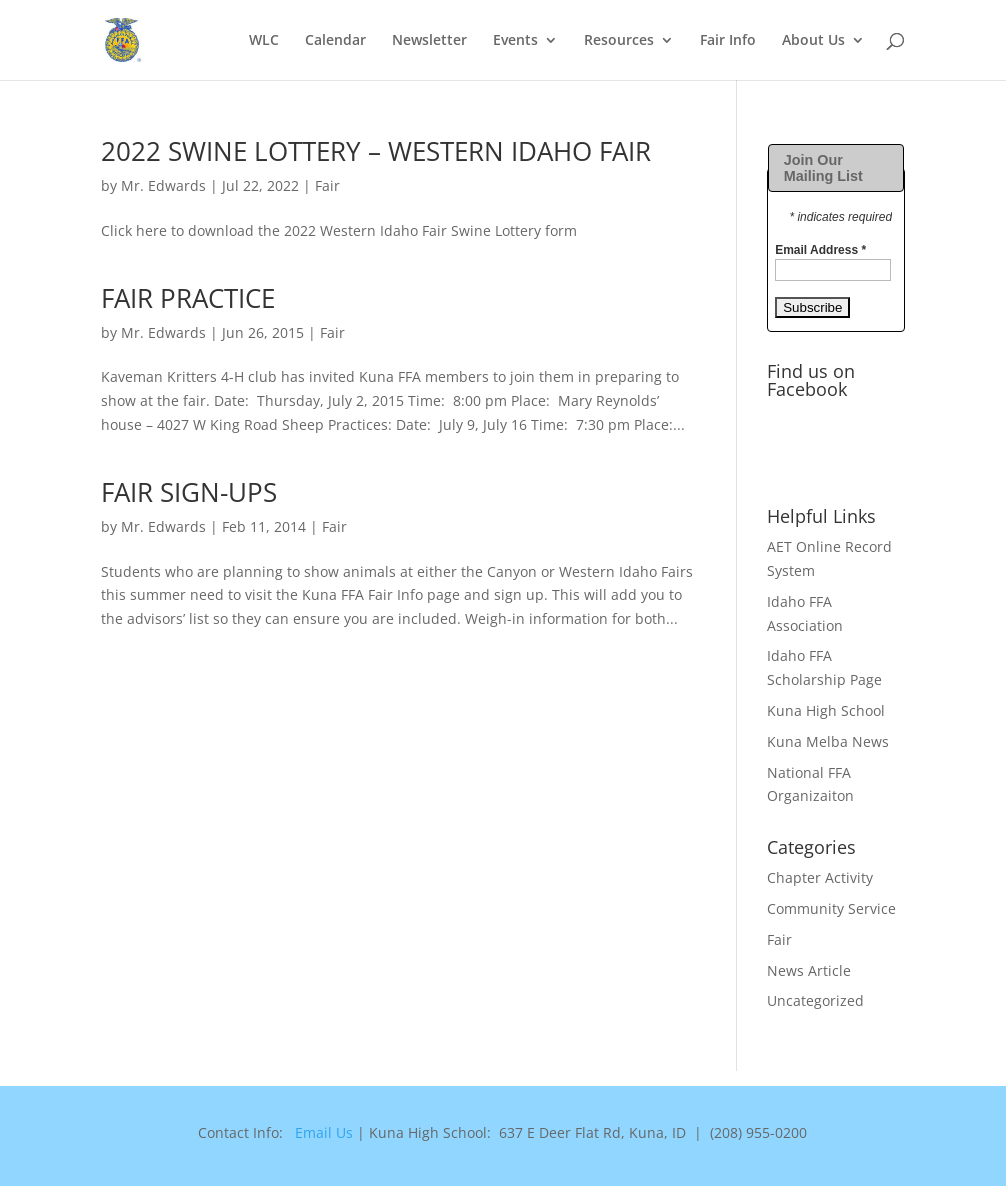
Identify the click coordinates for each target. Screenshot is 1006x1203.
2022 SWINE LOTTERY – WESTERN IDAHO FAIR (376, 151)
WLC (264, 41)
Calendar (335, 41)
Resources (619, 41)
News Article (809, 970)
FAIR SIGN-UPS (189, 492)
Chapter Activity (820, 877)
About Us (813, 41)
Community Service (831, 908)
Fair (327, 185)
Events (515, 41)
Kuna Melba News (828, 741)
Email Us (324, 1132)
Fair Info (728, 41)
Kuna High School (826, 710)
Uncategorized (815, 1000)
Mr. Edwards (163, 185)
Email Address (820, 250)
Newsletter (429, 41)
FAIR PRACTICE (188, 298)
